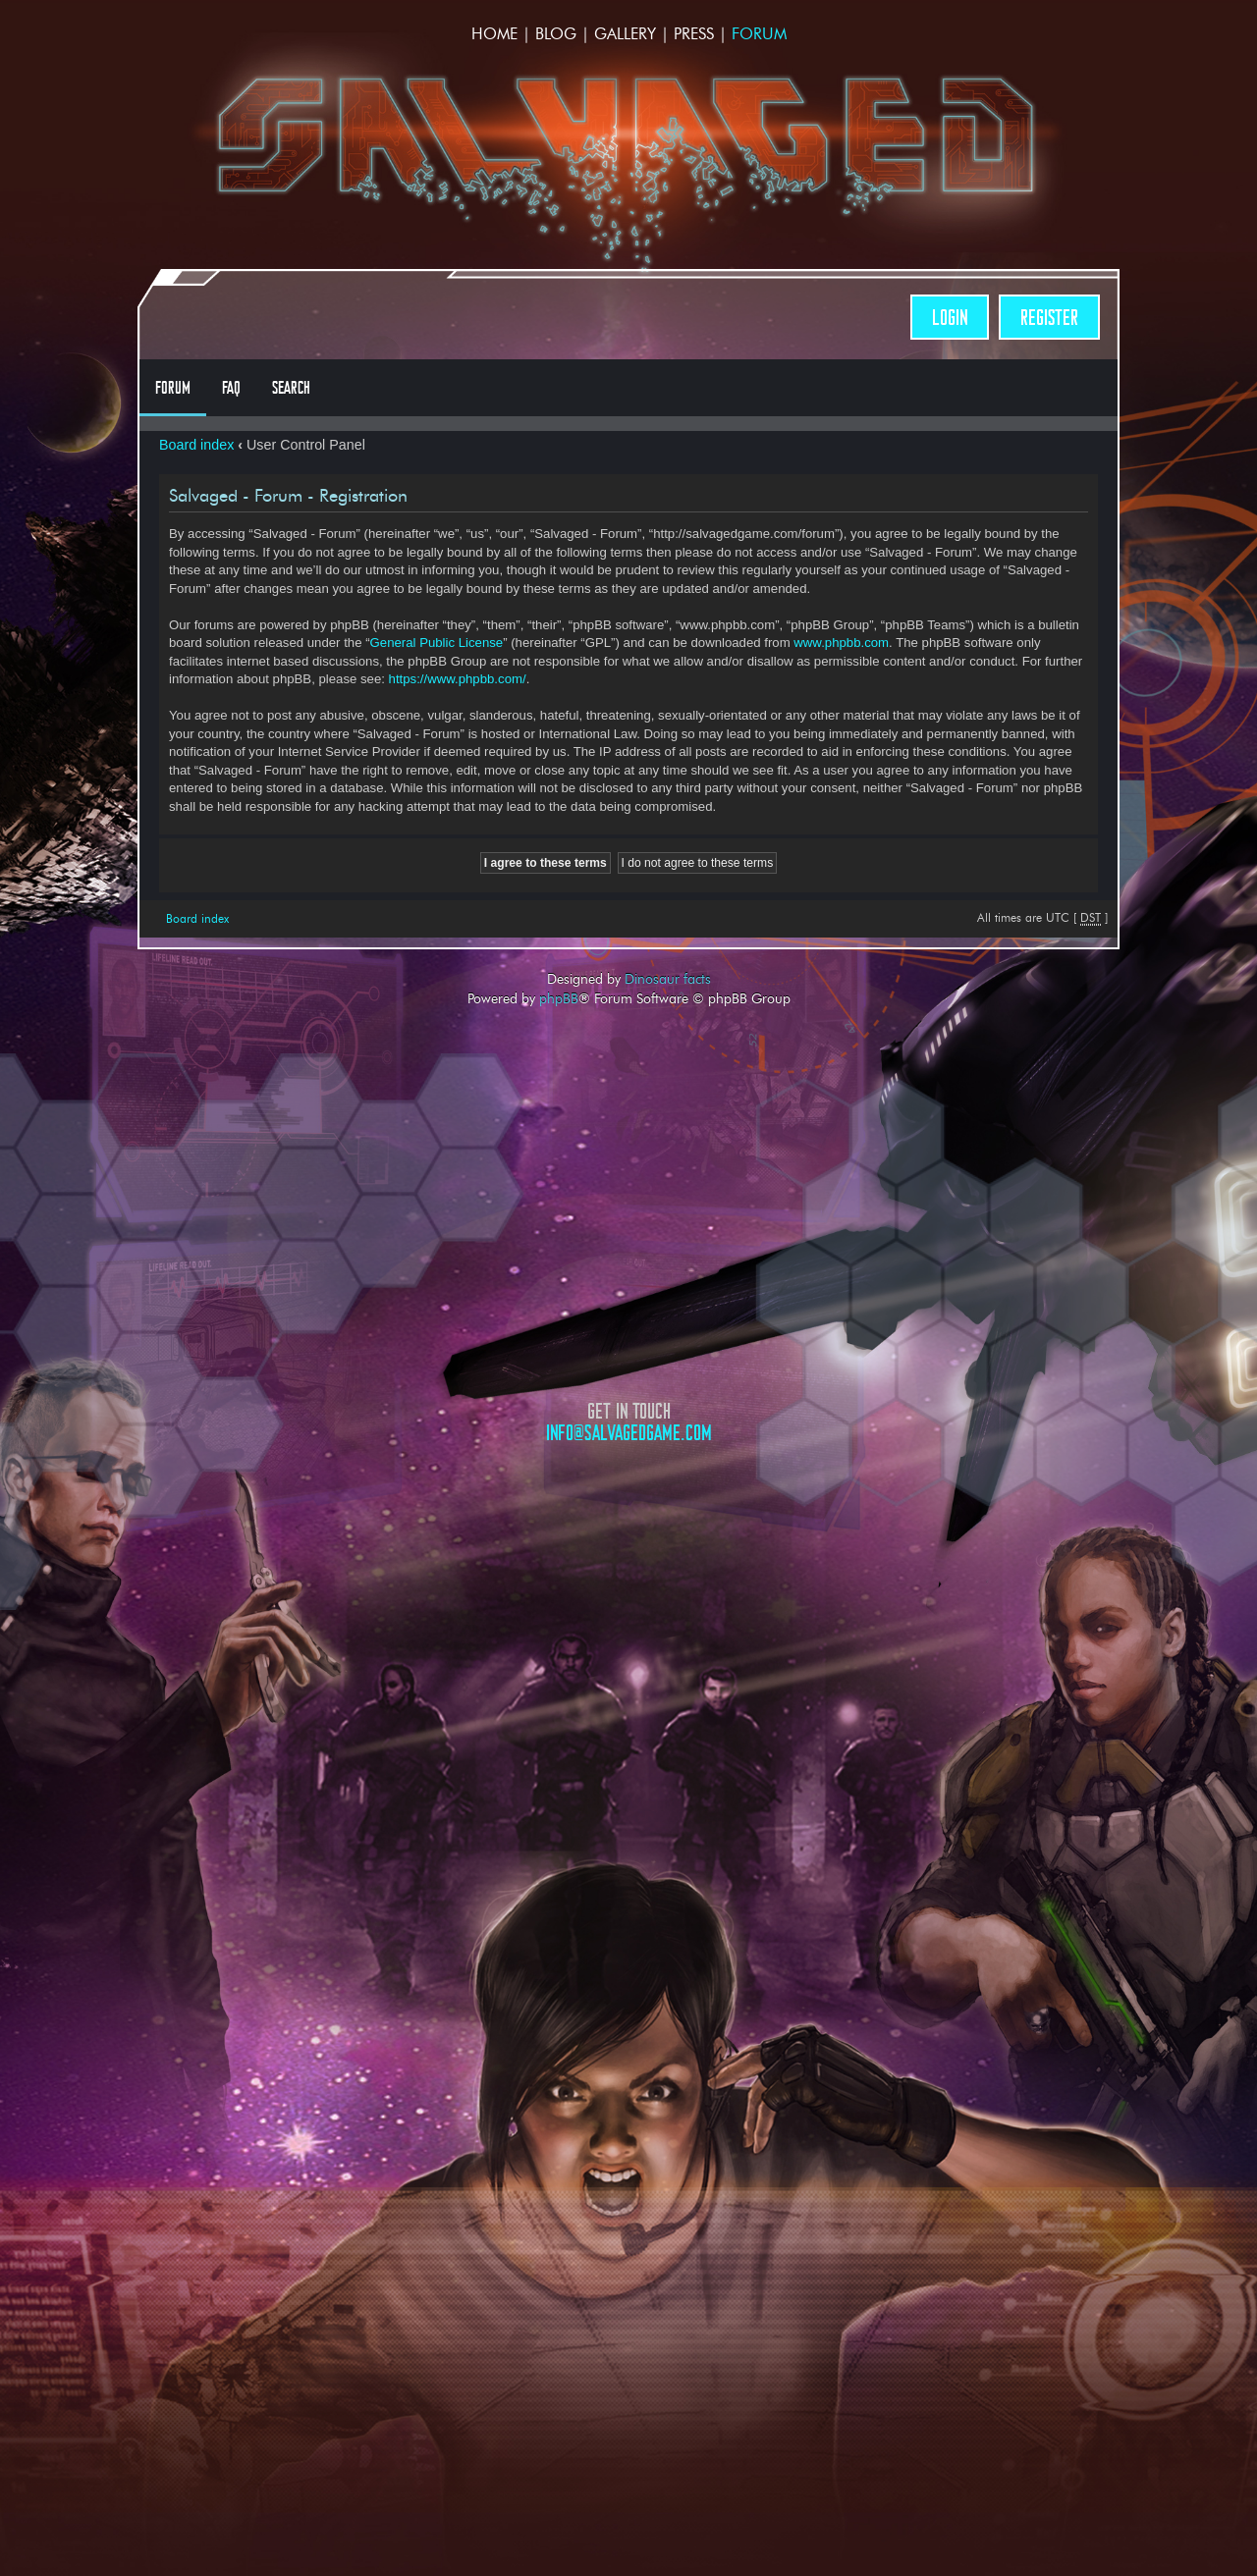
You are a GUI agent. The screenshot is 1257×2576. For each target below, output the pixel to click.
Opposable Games (628, 1609)
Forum (759, 34)
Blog (555, 34)
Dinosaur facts (668, 979)
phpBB (558, 998)
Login (949, 317)
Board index (196, 445)
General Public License (437, 642)
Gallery (625, 34)
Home (494, 34)
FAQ (231, 388)
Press (694, 34)
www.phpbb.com (841, 642)
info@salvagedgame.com (629, 1433)
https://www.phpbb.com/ (457, 678)
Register (1049, 317)
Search (291, 388)
